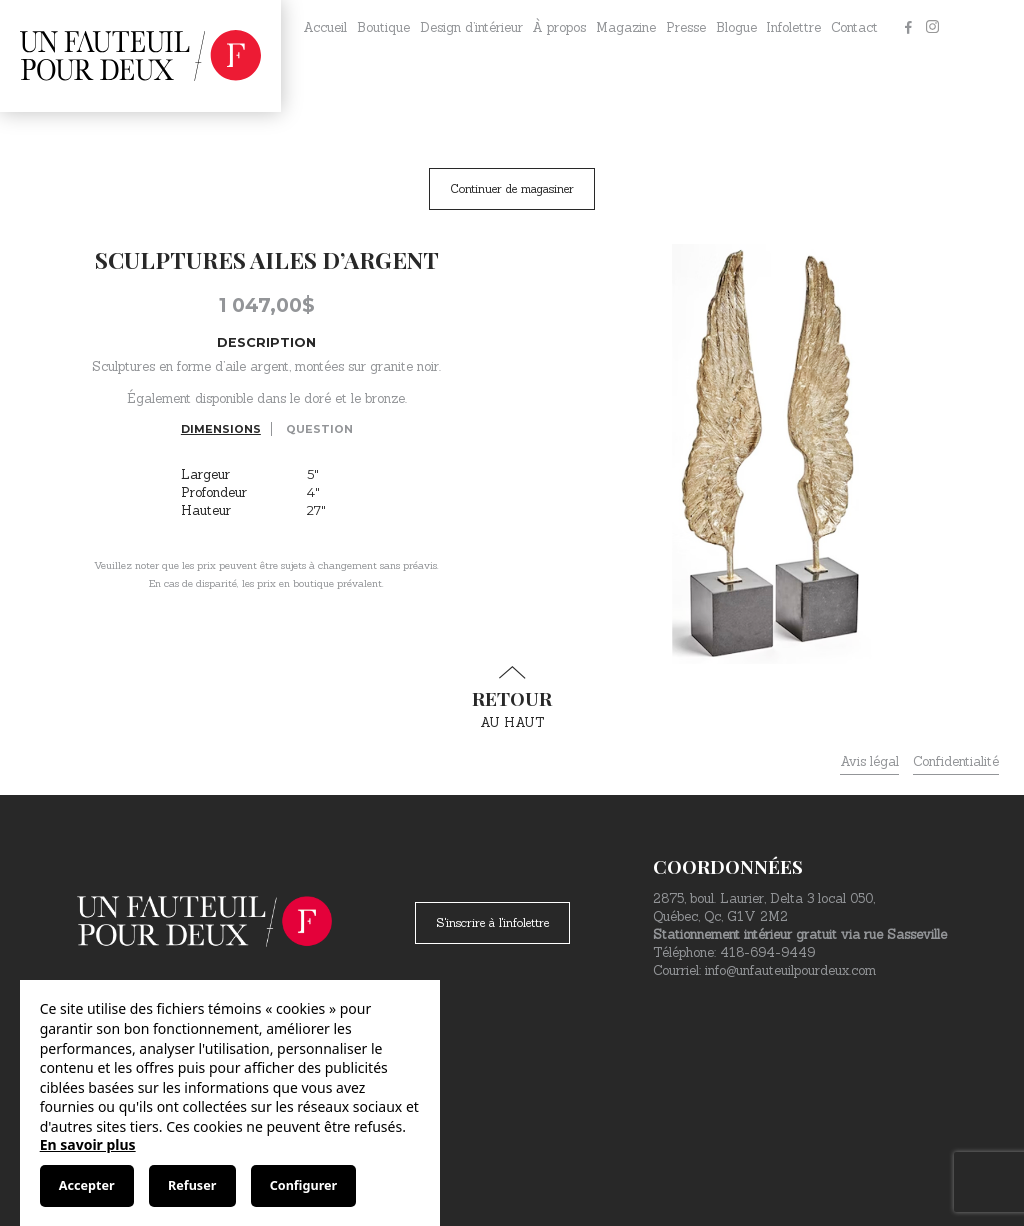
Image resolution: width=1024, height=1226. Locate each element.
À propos (559, 27)
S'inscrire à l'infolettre (492, 922)
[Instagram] (932, 28)
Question (319, 429)
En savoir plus (88, 1144)
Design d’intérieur (471, 27)
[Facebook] (908, 28)
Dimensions (221, 429)
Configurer (303, 1185)
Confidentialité (956, 761)
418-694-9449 (767, 952)
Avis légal (869, 761)
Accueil (325, 27)
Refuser (192, 1185)
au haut (512, 698)
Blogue (736, 27)
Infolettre (793, 27)
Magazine (626, 27)
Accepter (87, 1185)
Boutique (383, 27)
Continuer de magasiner (512, 188)
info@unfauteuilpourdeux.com (790, 970)
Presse (686, 27)
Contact (854, 27)
